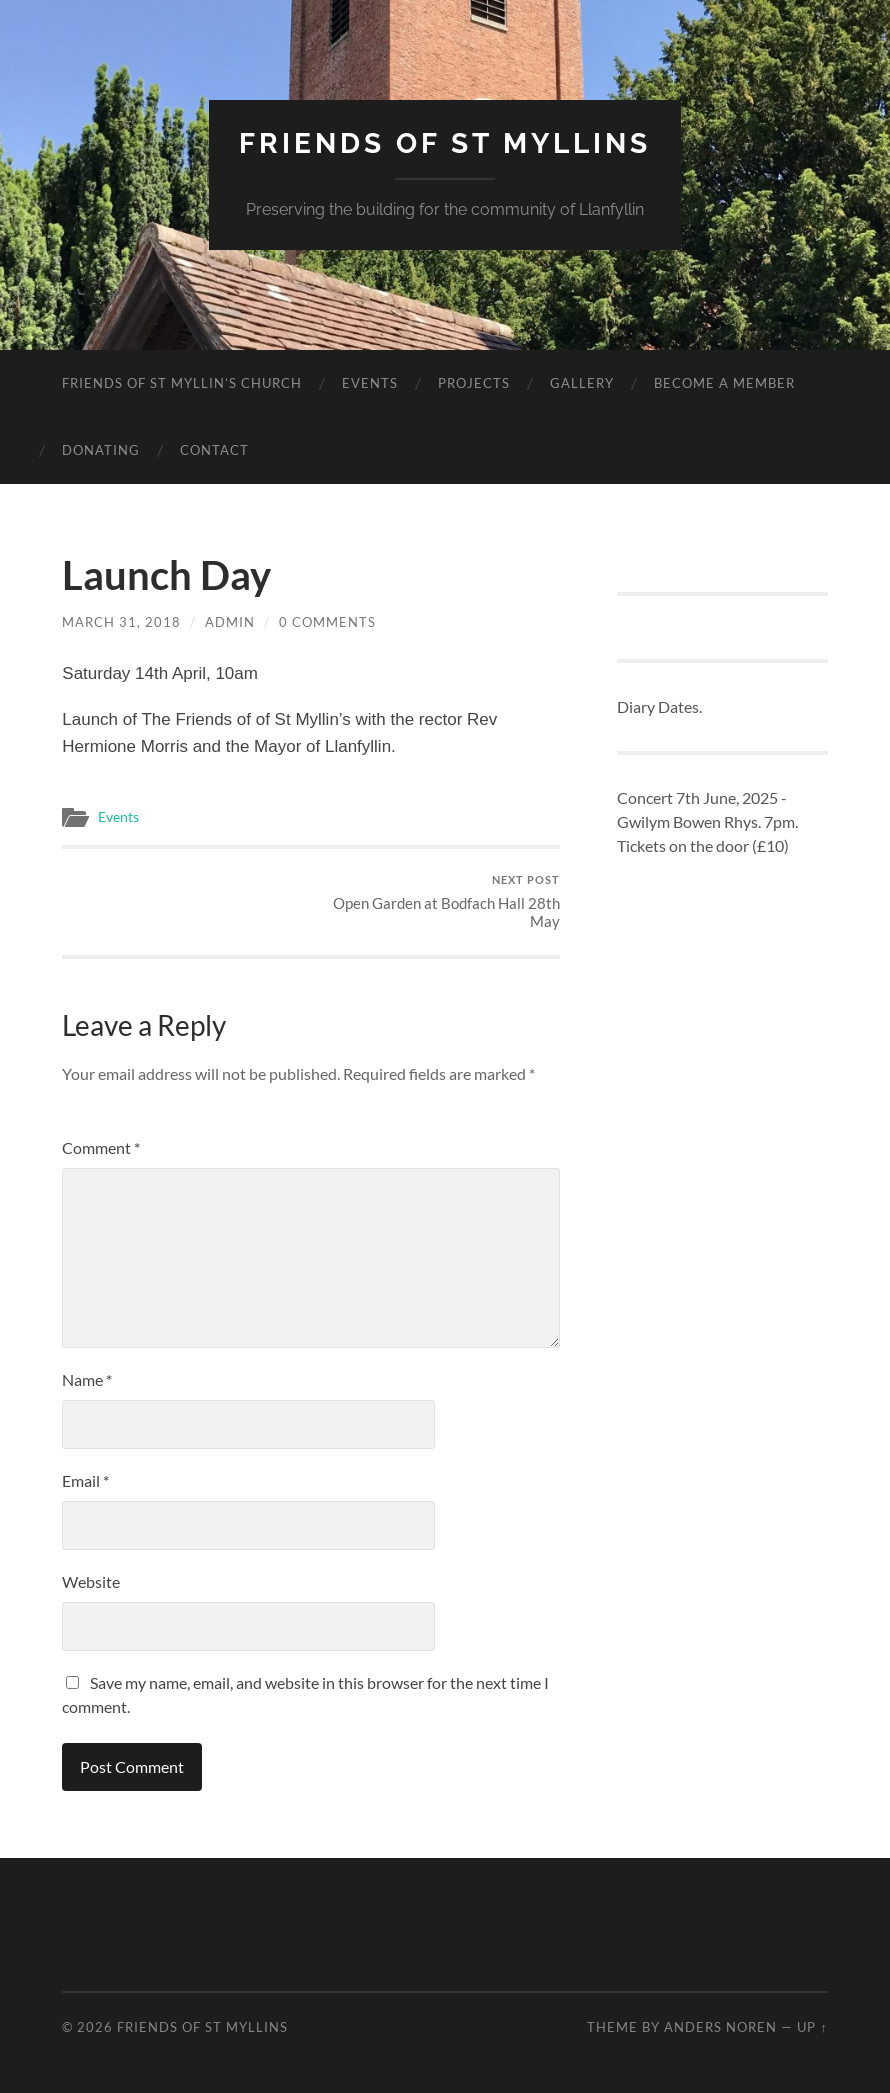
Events (370, 383)
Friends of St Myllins (445, 143)
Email (85, 1480)
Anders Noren (720, 2027)
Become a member (724, 383)
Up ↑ (812, 2027)
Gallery (582, 383)
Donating (101, 450)
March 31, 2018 (121, 622)
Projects (474, 383)
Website (91, 1581)
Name (87, 1379)
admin (230, 622)
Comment (101, 1147)
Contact (214, 450)
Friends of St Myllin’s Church (182, 383)
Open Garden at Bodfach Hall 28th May (438, 901)
